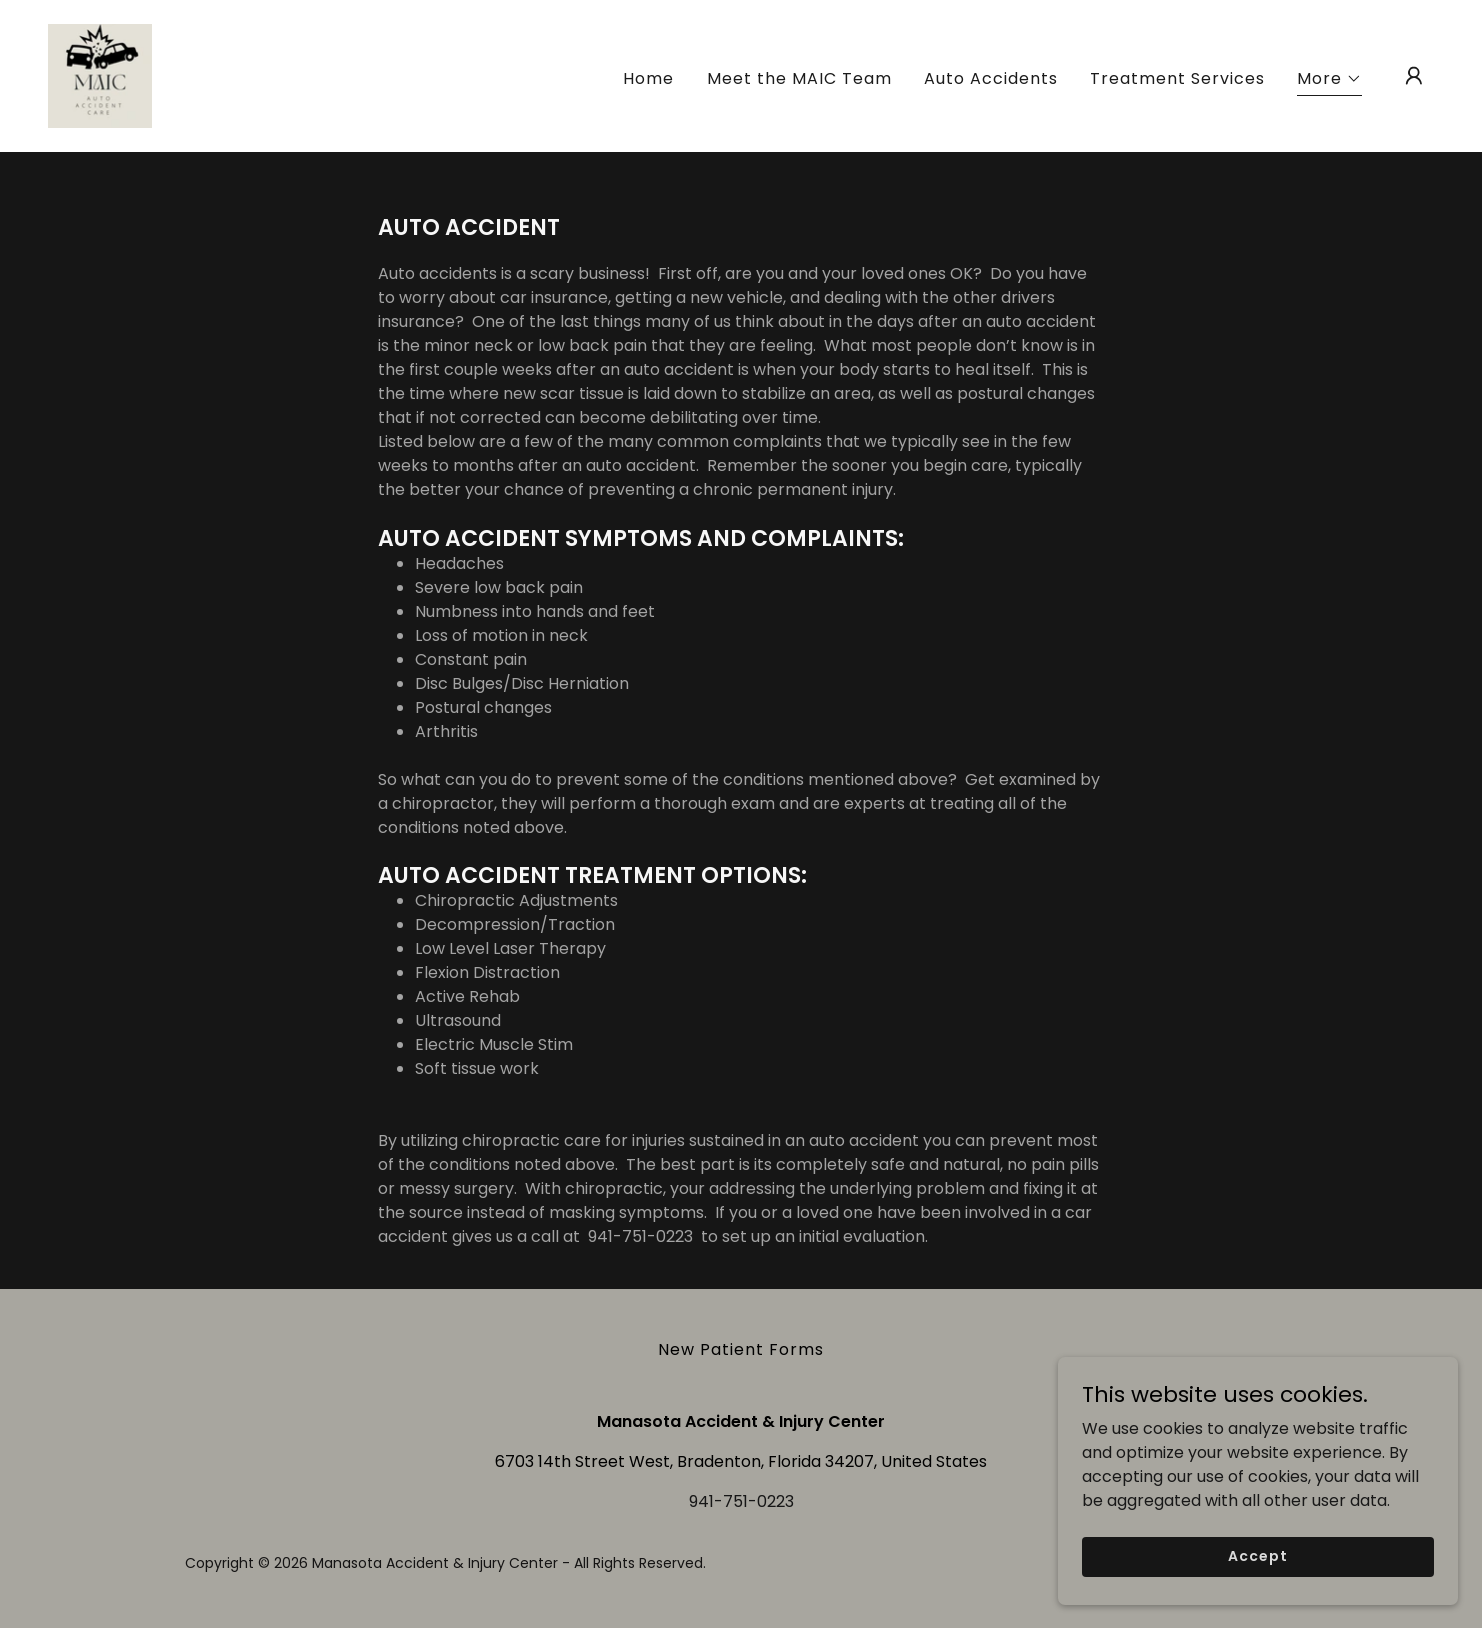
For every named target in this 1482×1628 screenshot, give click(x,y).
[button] (1329, 81)
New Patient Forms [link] (741, 1349)
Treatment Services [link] (1177, 78)
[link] (100, 74)
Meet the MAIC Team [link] (799, 78)
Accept (1257, 1597)
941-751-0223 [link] (741, 1501)
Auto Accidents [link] (991, 78)
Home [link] (648, 78)
